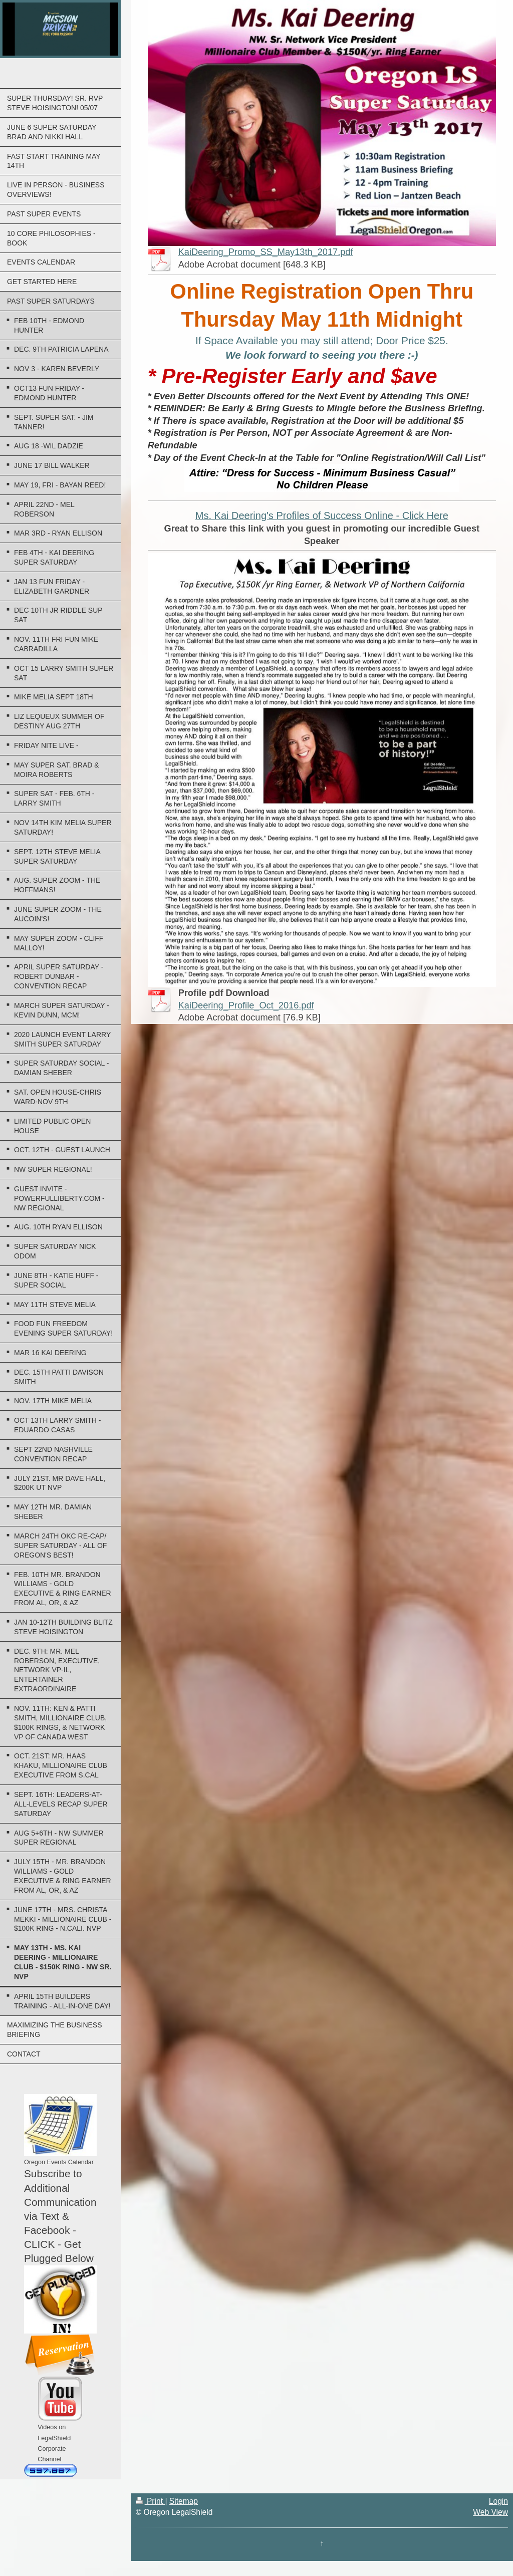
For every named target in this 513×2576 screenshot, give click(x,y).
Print (150, 2501)
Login (498, 2501)
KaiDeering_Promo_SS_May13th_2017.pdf (265, 252)
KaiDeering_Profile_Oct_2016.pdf (246, 1005)
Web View (490, 2512)
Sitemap (183, 2501)
